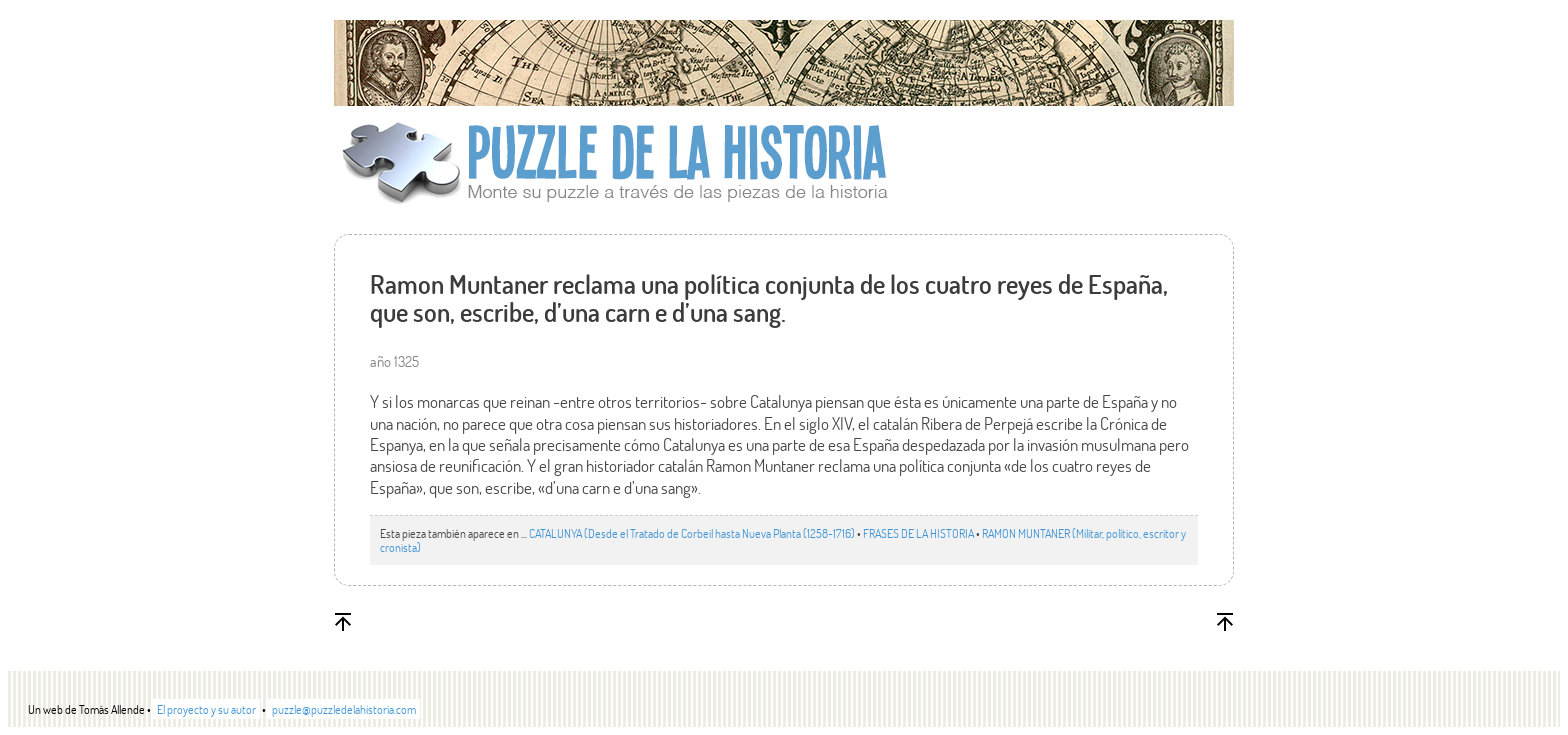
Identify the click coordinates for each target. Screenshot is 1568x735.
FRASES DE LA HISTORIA (918, 533)
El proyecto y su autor (206, 709)
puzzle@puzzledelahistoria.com (344, 709)
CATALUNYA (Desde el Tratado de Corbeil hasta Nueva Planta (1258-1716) (692, 533)
